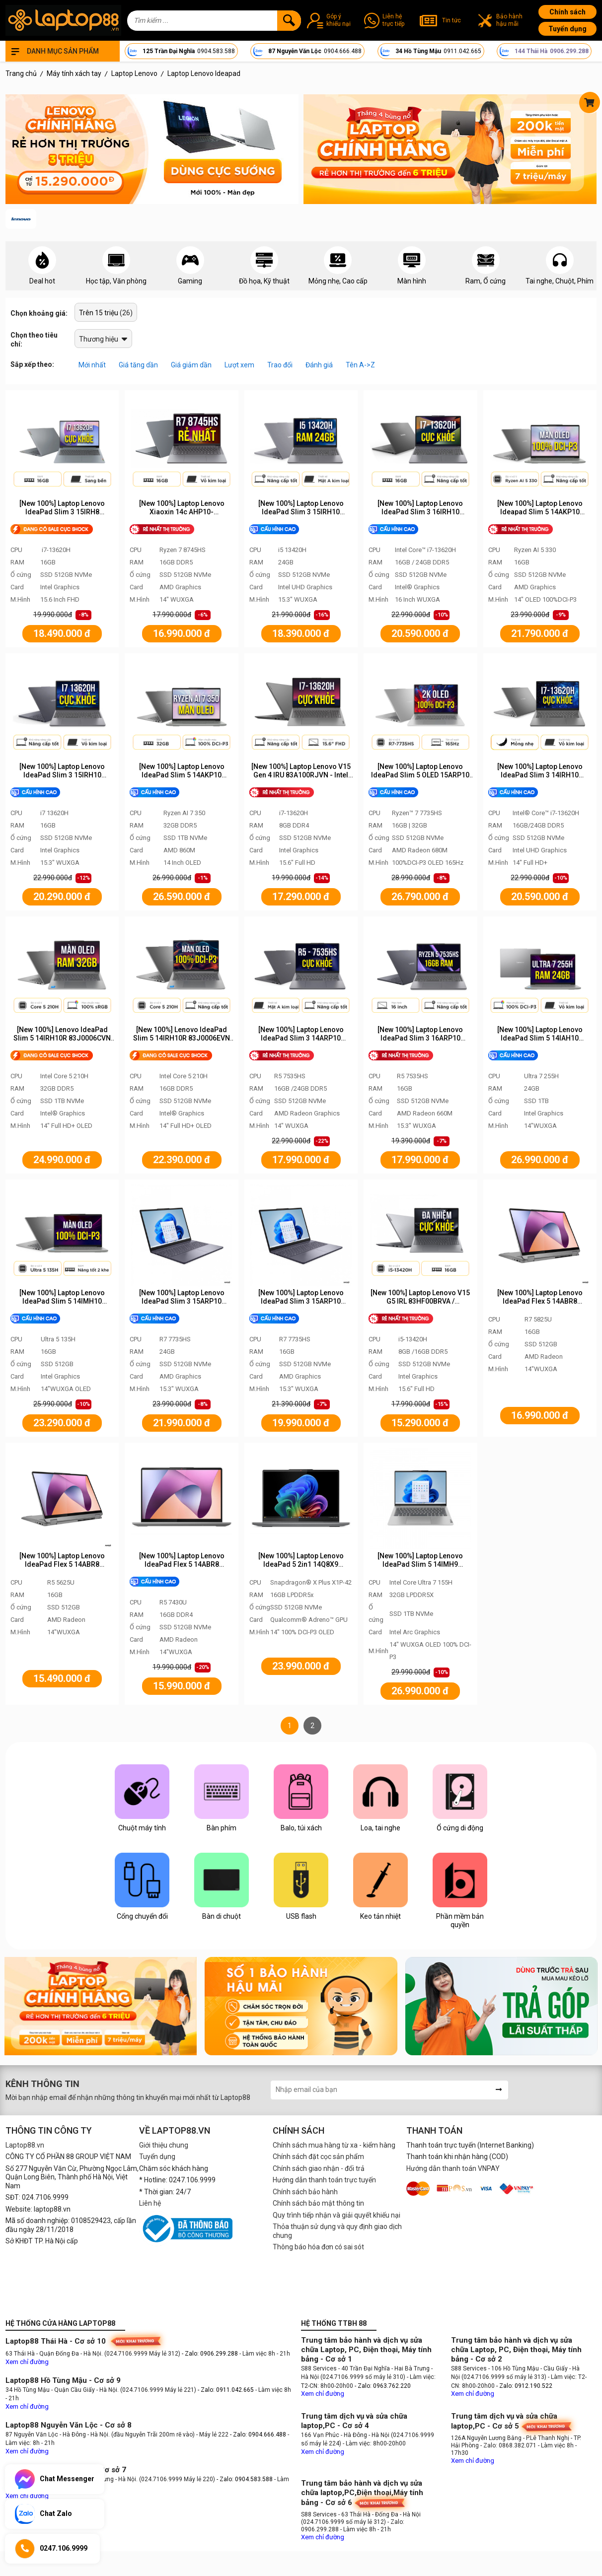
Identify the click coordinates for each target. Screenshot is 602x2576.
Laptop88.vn (24, 2145)
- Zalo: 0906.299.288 (210, 2353)
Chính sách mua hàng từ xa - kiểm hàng (334, 2145)
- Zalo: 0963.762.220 (383, 2385)
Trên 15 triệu (99, 313)
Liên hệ (150, 2203)
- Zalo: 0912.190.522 (524, 2385)
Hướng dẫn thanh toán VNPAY (453, 2168)
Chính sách (567, 12)
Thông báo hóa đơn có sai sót (318, 2247)
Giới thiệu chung (163, 2145)
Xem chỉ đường (27, 2362)
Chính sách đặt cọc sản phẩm (318, 2156)
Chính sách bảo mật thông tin (318, 2203)
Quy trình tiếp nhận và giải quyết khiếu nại (336, 2215)
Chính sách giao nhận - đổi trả (319, 2168)
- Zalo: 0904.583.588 (245, 2479)
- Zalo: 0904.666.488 (258, 2434)
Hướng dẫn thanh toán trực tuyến (324, 2180)
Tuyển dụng (567, 29)
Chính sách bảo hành (305, 2192)
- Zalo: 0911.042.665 (226, 2389)
